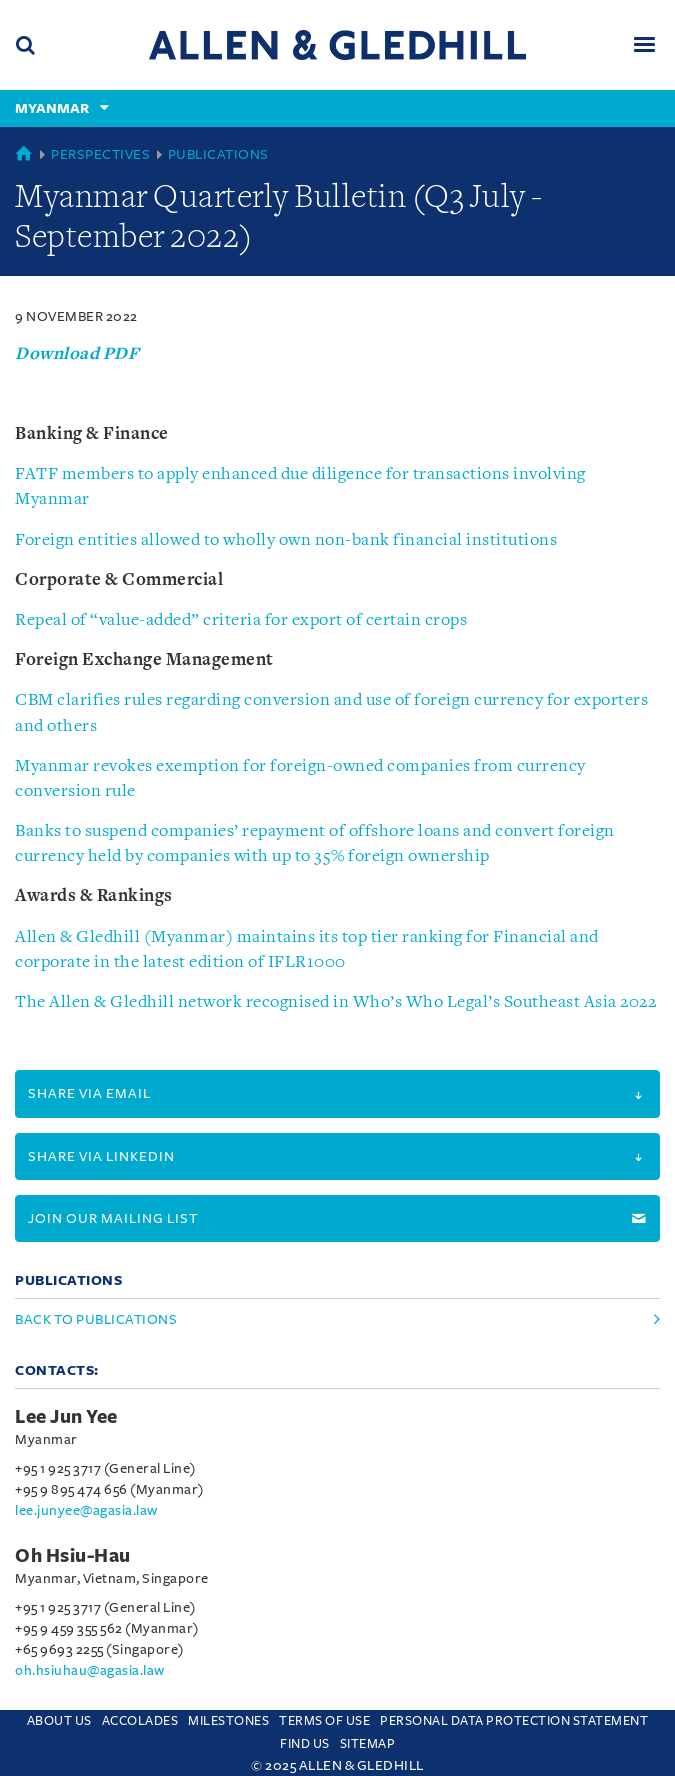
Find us (305, 1744)
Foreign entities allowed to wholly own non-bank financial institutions (286, 540)
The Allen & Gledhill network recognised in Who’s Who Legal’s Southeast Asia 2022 (335, 1002)
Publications (218, 154)
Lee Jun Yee (66, 1417)
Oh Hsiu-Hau (73, 1556)
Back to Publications (96, 1319)
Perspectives (100, 154)
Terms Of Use (324, 1721)
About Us (59, 1721)
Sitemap (368, 1744)
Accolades (140, 1721)
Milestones (228, 1721)
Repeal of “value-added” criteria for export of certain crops (241, 620)
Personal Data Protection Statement (514, 1721)
